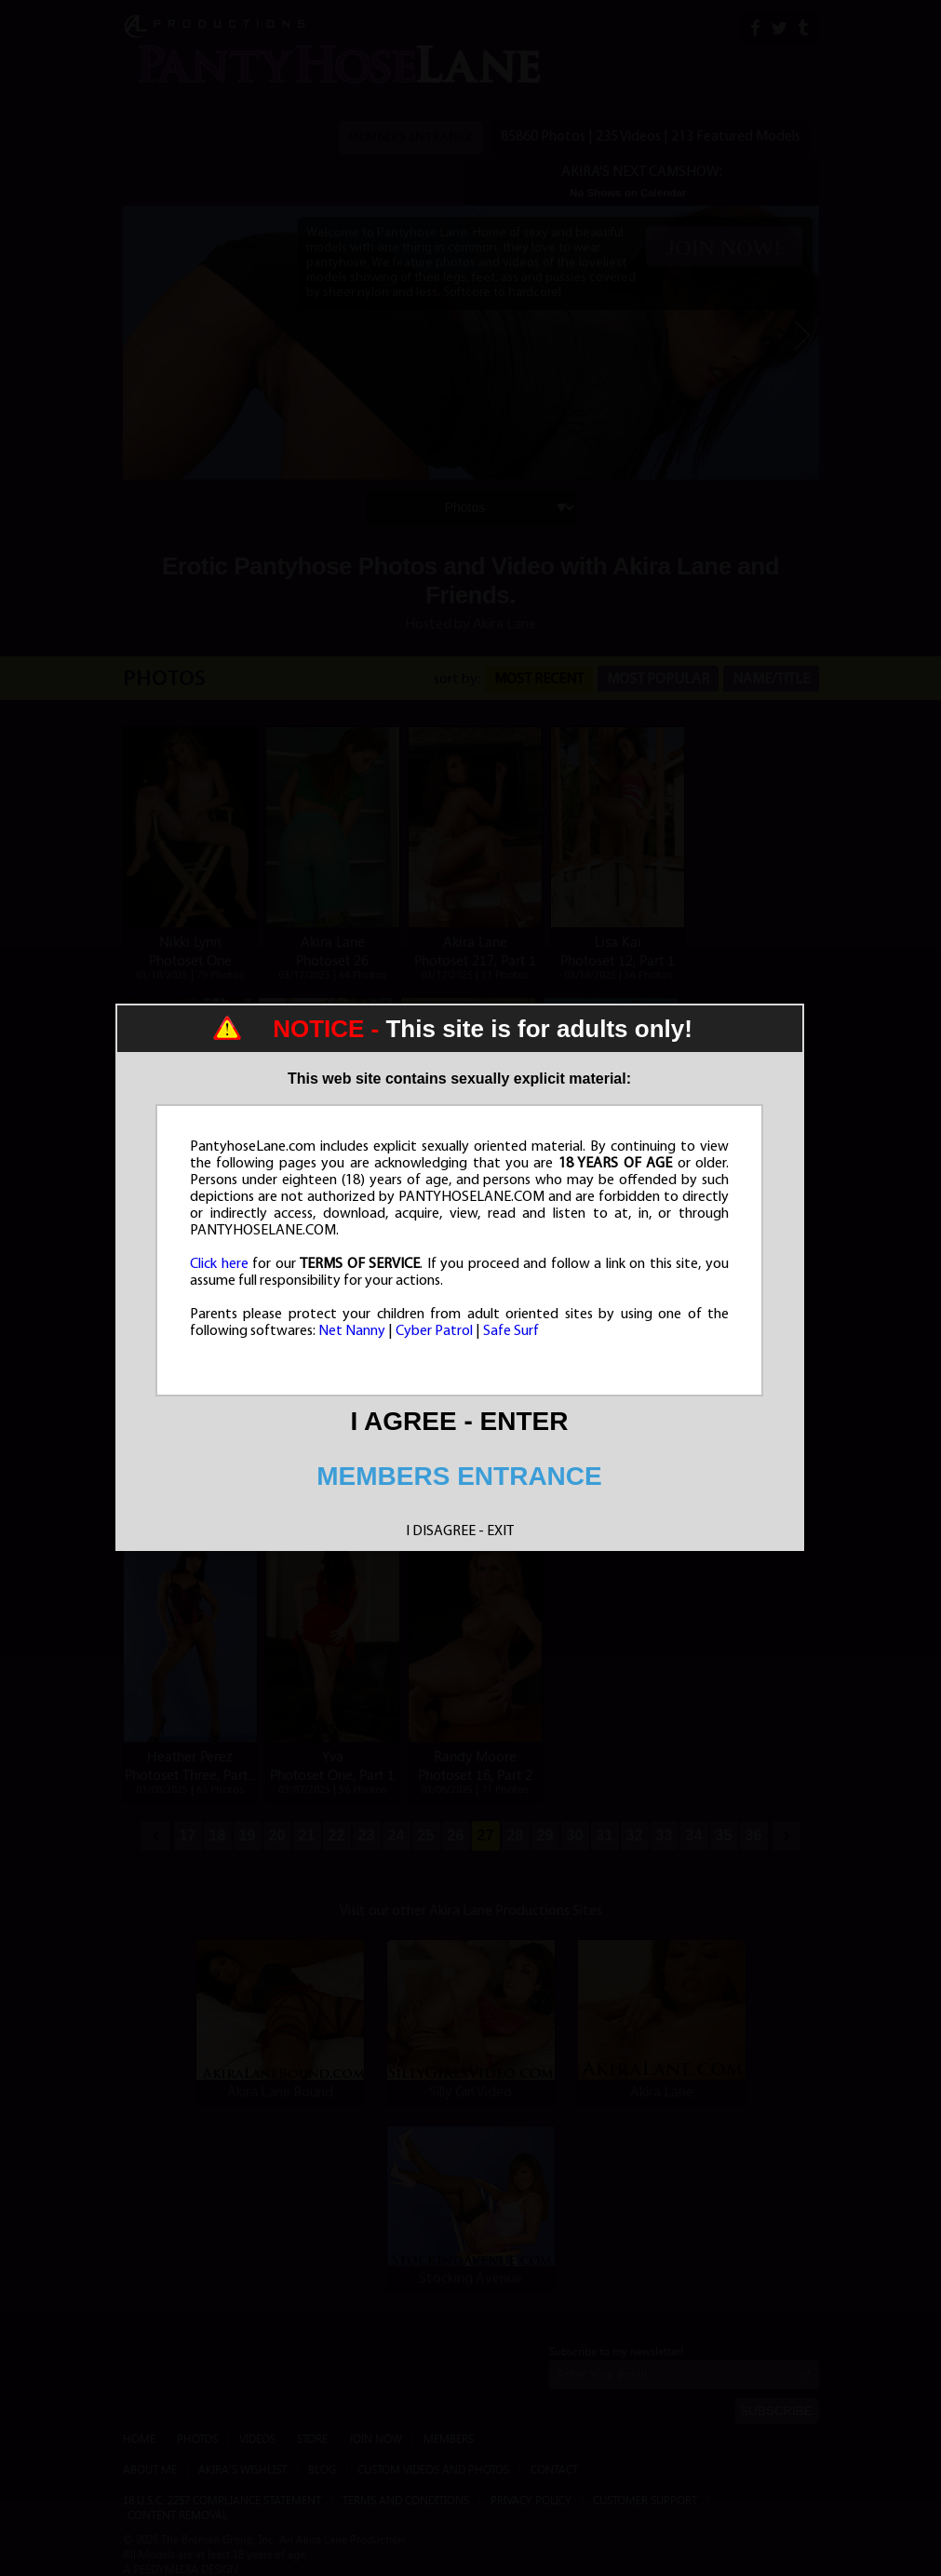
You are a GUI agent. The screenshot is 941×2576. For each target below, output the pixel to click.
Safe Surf (511, 1331)
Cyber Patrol (434, 1331)
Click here (219, 1264)
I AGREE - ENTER (460, 1421)
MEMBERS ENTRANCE (458, 1476)
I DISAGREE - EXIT (460, 1531)
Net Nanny (351, 1331)
